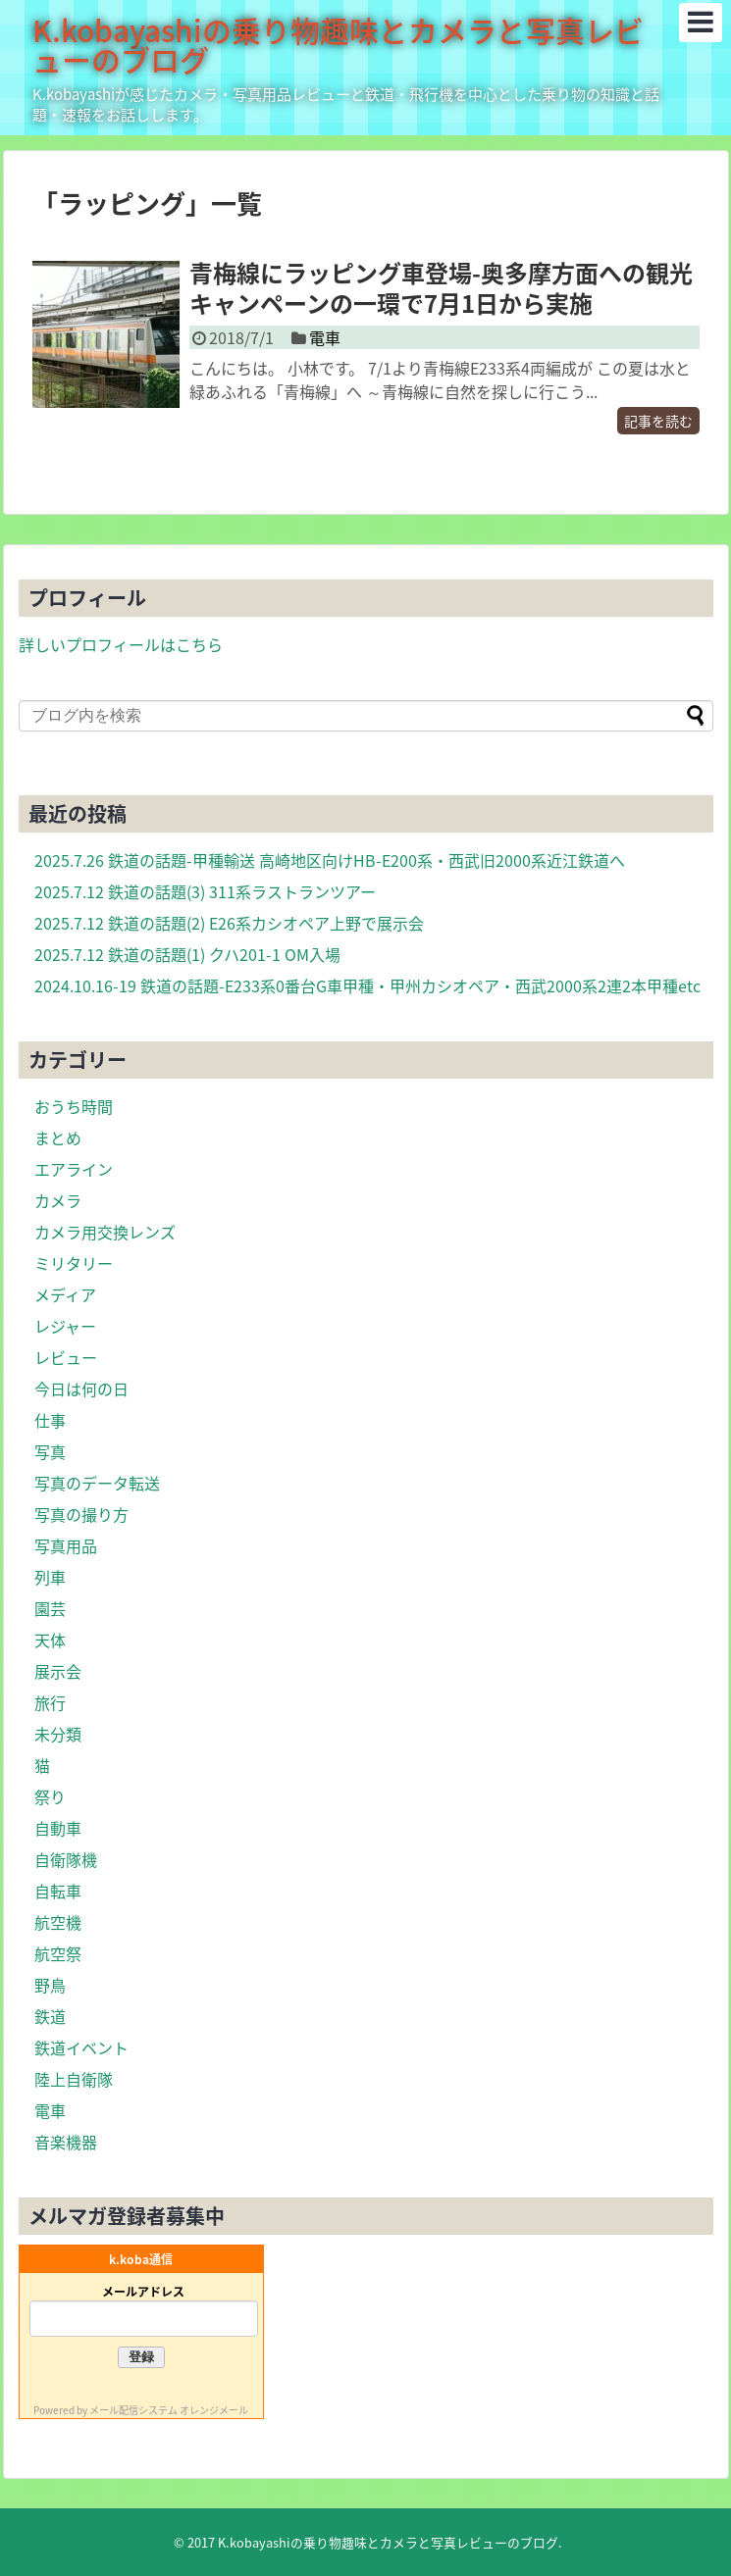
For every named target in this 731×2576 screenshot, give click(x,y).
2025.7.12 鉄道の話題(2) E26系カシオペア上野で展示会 (229, 922)
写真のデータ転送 (97, 1482)
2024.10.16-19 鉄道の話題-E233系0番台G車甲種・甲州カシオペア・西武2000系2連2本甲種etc (367, 985)
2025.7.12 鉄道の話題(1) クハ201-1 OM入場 (187, 954)
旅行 (50, 1702)
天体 (50, 1639)
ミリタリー (73, 1263)
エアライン (73, 1169)
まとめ (57, 1137)
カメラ (57, 1200)
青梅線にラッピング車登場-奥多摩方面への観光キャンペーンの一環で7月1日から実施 (441, 288)
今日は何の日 (81, 1388)
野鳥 (50, 1984)
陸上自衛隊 (73, 2079)
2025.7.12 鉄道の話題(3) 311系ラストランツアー (205, 891)
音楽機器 (65, 2141)
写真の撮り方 (81, 1514)
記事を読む (658, 420)
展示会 (57, 1671)
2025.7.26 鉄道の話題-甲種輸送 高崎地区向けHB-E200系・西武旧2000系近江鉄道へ (329, 860)
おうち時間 (73, 1106)
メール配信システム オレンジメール (168, 2409)
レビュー (65, 1357)
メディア (65, 1294)
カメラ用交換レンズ (105, 1231)
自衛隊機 (65, 1859)
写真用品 (65, 1545)
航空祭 (57, 1953)
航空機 (57, 1922)
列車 (50, 1577)
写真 (50, 1451)
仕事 (50, 1420)
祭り (50, 1796)
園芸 (50, 1608)
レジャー (65, 1326)
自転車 (57, 1890)
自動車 (57, 1828)
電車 (324, 337)
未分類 (57, 1733)
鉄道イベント (81, 2047)
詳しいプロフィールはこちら (121, 644)
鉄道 (50, 2016)
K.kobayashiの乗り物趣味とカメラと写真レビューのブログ (338, 44)
